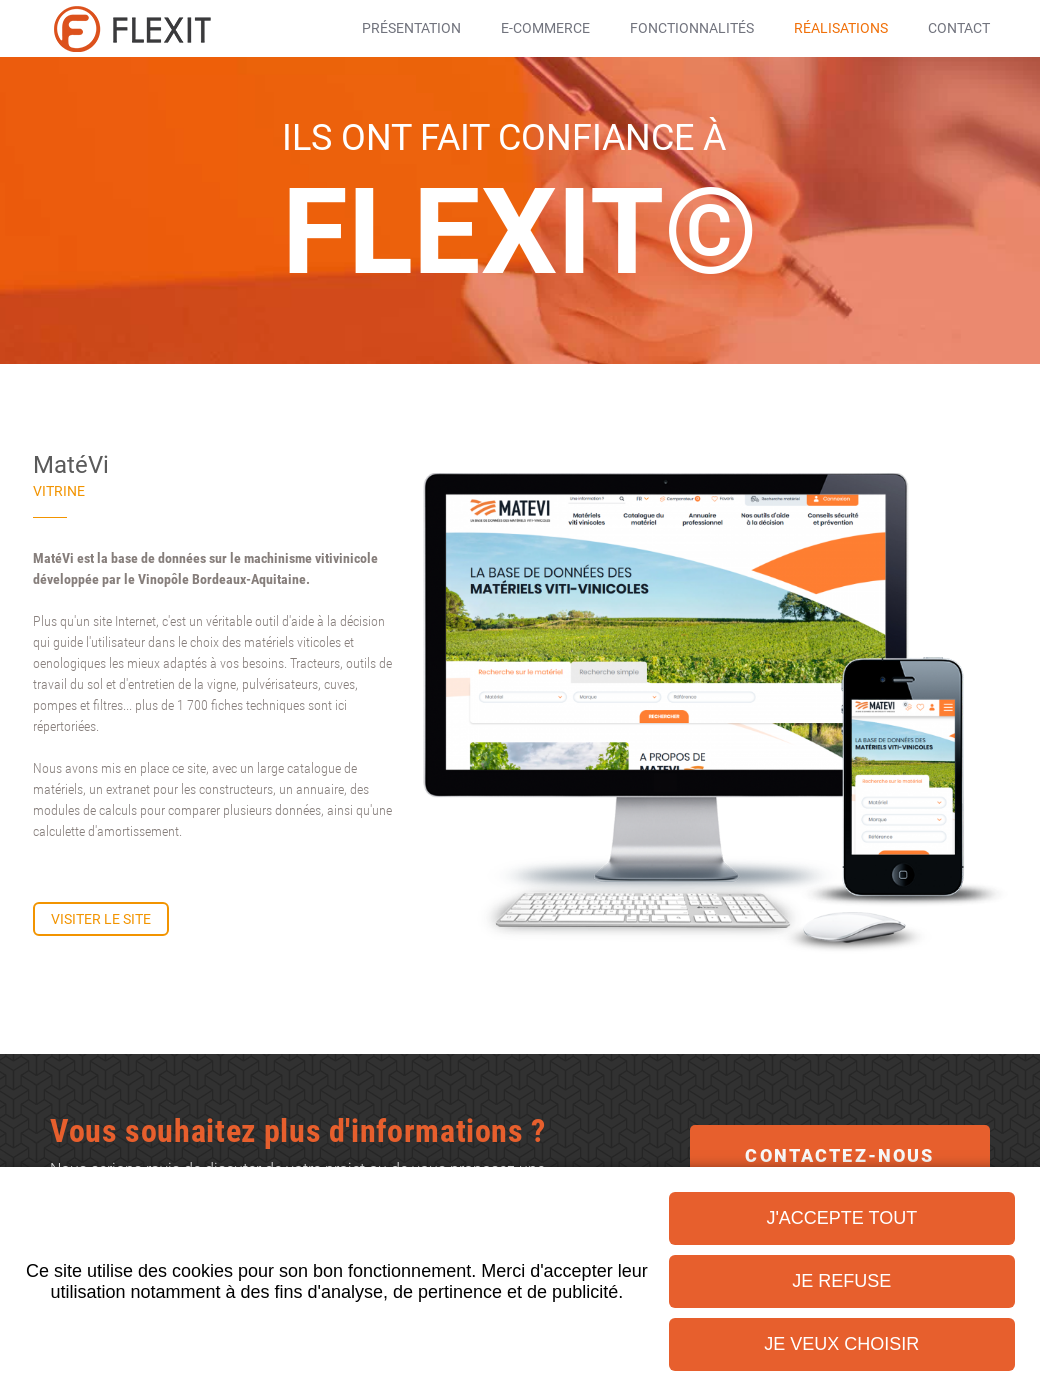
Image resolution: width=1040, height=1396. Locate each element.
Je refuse (841, 1281)
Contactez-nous (839, 1155)
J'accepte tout (841, 1218)
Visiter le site (101, 919)
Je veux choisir (841, 1344)
